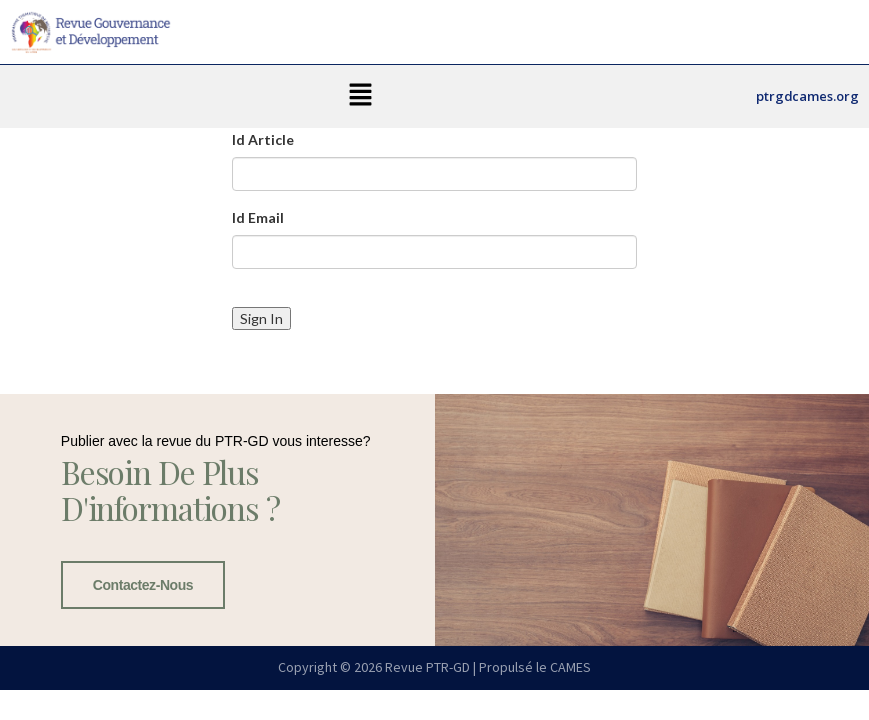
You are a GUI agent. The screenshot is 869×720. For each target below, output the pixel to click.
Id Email (258, 217)
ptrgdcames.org (807, 96)
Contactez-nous (143, 585)
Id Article (263, 139)
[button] (361, 96)
